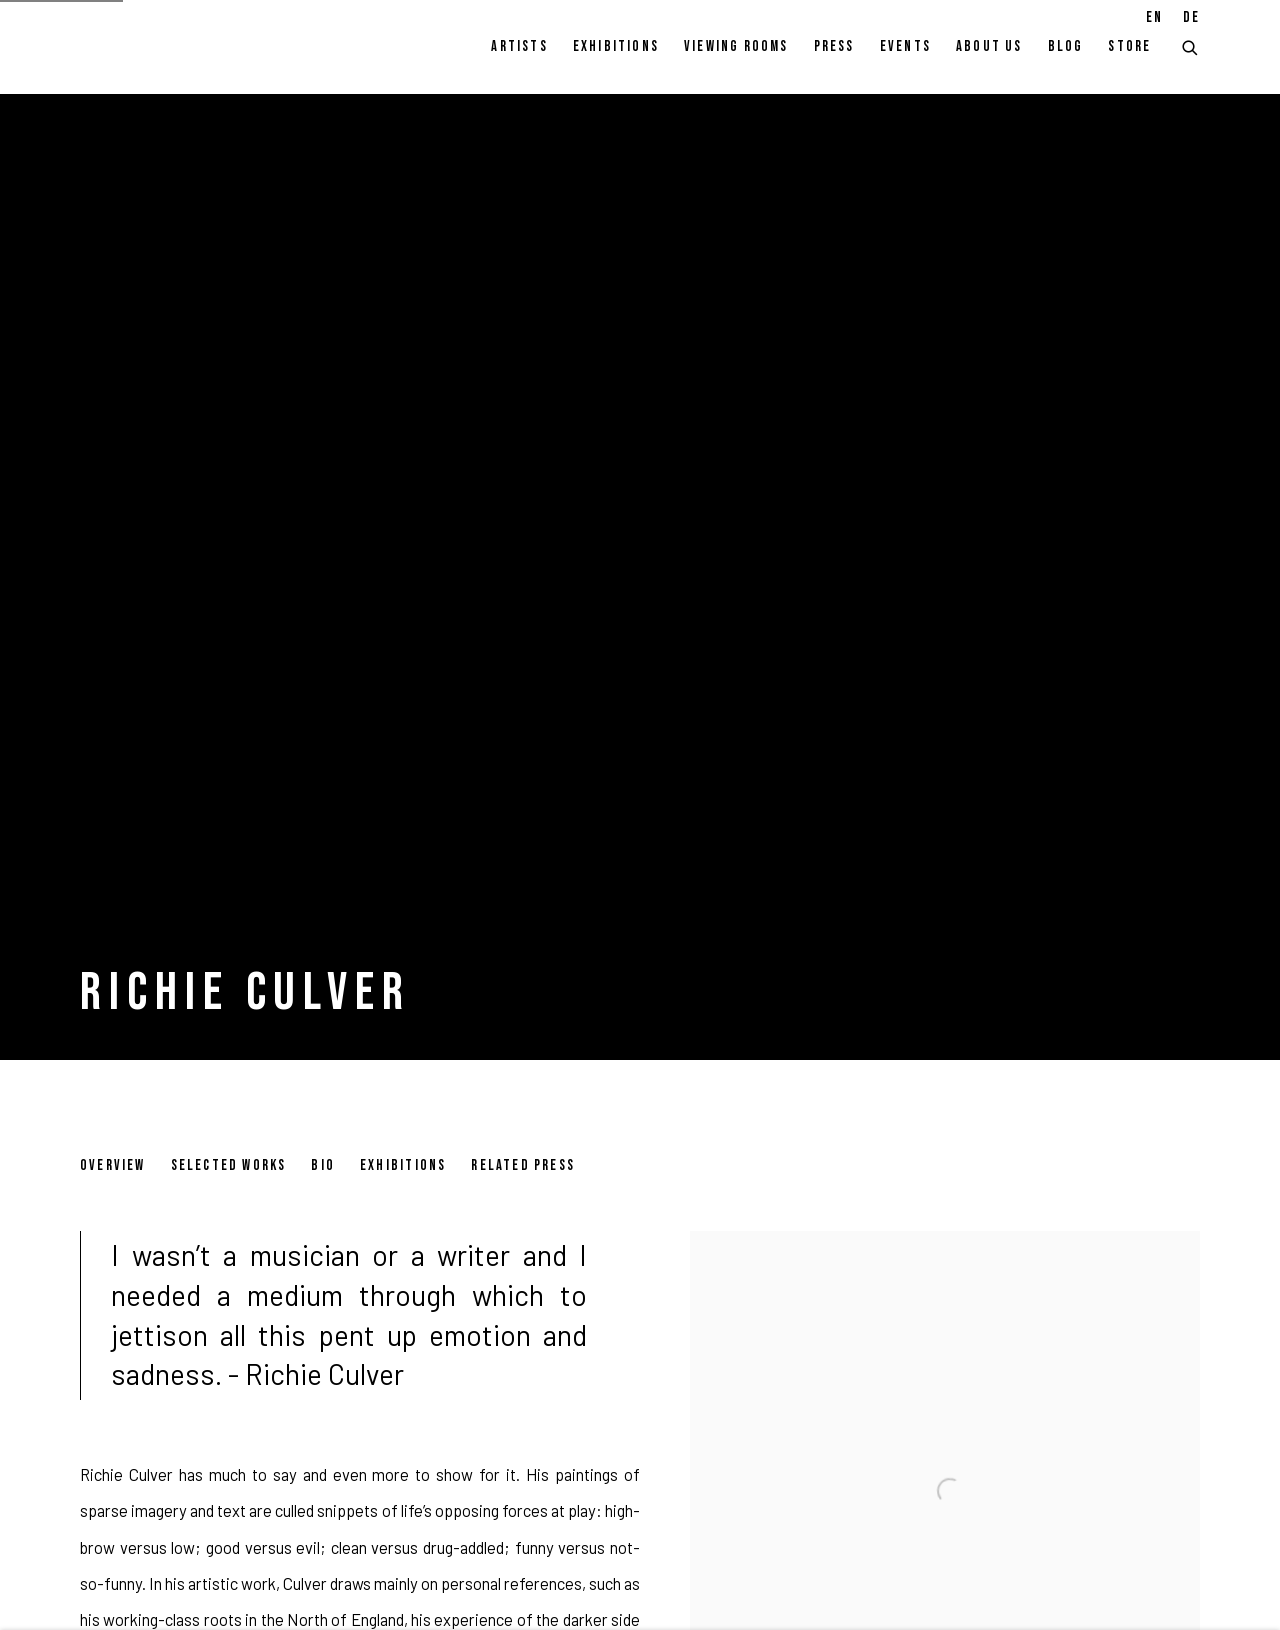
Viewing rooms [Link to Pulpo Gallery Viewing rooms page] (736, 46)
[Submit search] (1191, 45)
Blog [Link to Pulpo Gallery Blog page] (1066, 46)
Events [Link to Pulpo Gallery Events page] (905, 46)
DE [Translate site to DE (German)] (1191, 17)
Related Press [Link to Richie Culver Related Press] (523, 1165)
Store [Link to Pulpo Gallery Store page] (1129, 46)
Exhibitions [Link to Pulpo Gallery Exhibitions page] (616, 46)
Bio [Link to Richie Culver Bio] (323, 1165)
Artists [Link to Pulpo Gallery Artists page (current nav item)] (519, 46)
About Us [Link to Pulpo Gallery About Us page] (989, 46)
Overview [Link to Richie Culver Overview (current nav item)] (113, 1165)
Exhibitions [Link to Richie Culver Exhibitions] (403, 1165)
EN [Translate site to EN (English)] (1154, 17)
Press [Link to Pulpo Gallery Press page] (834, 46)
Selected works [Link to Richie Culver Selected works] (229, 1165)
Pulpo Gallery (190, 47)
